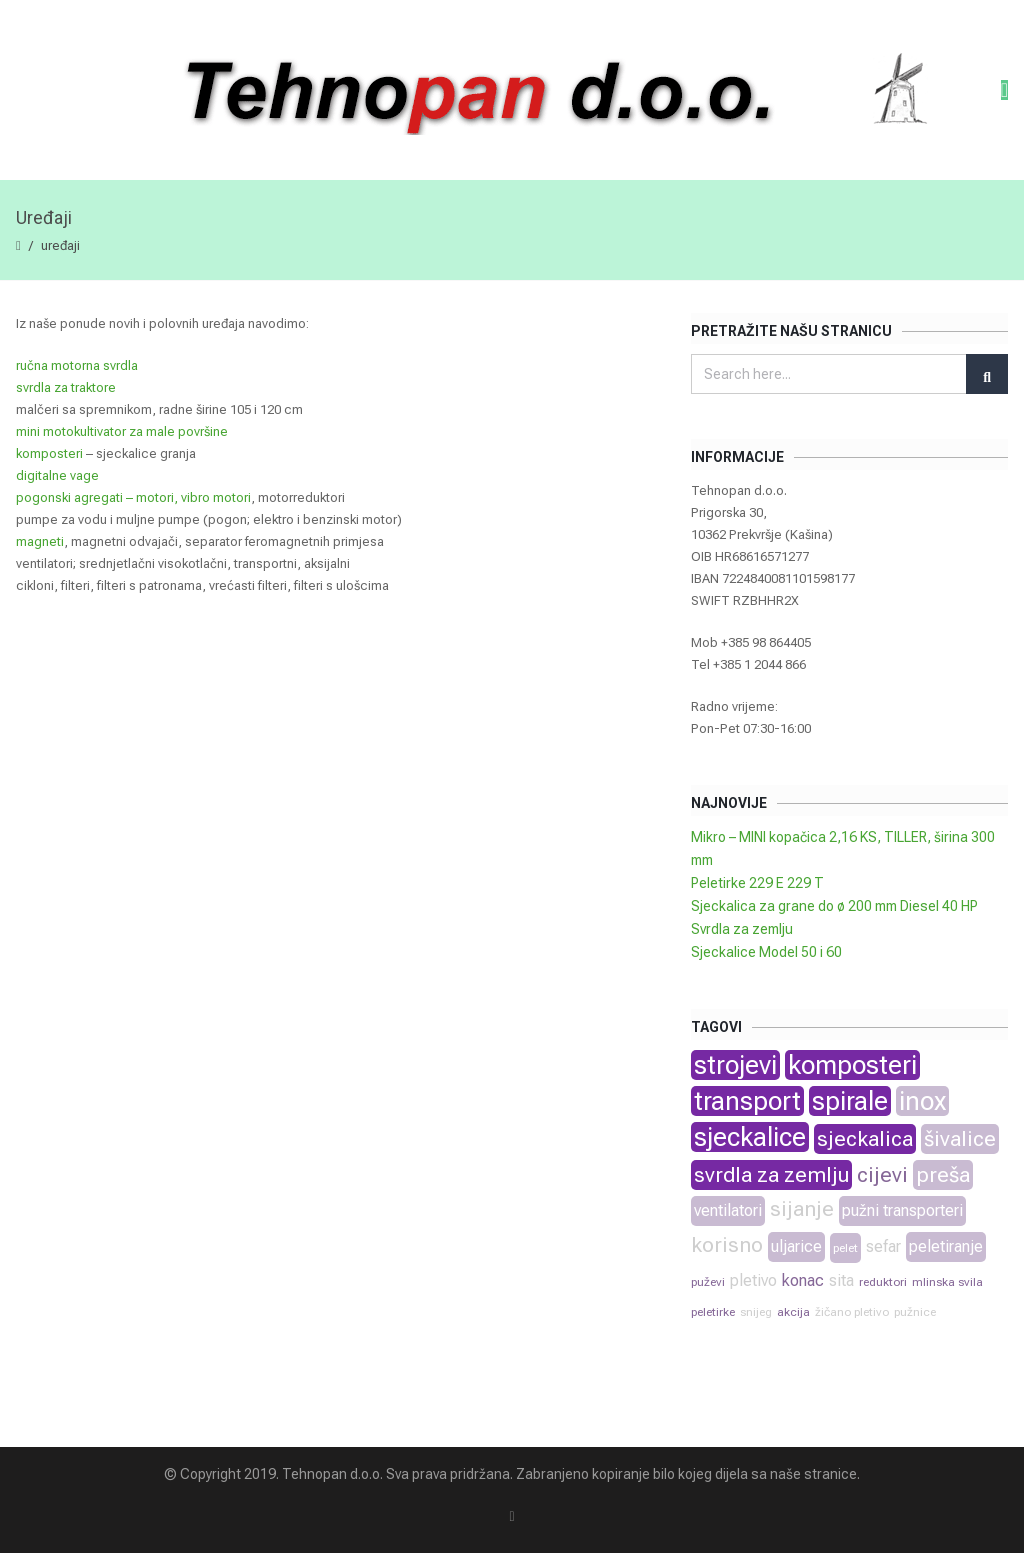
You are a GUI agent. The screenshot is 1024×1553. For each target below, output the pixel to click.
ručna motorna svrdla (77, 365)
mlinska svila (947, 1282)
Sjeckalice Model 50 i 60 (766, 952)
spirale (850, 1101)
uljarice (796, 1246)
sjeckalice (750, 1137)
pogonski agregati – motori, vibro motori (133, 497)
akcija (793, 1312)
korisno (727, 1245)
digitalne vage (57, 475)
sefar (883, 1246)
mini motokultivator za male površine (122, 431)
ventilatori (728, 1210)
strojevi (735, 1065)
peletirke (713, 1312)
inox (922, 1101)
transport (747, 1101)
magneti (40, 541)
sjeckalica (865, 1139)
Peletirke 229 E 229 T (757, 883)
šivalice (960, 1139)
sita (841, 1280)
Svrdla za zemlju (742, 929)
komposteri (49, 453)
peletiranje (946, 1246)
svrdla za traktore (66, 387)
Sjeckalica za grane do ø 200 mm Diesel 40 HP (834, 906)
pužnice (915, 1312)
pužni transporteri (902, 1210)
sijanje (802, 1209)
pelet (845, 1248)
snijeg (756, 1312)
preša (943, 1175)
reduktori (883, 1282)
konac (803, 1280)
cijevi (882, 1175)
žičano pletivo (852, 1312)
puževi (708, 1282)
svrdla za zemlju (771, 1175)
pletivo (753, 1280)
